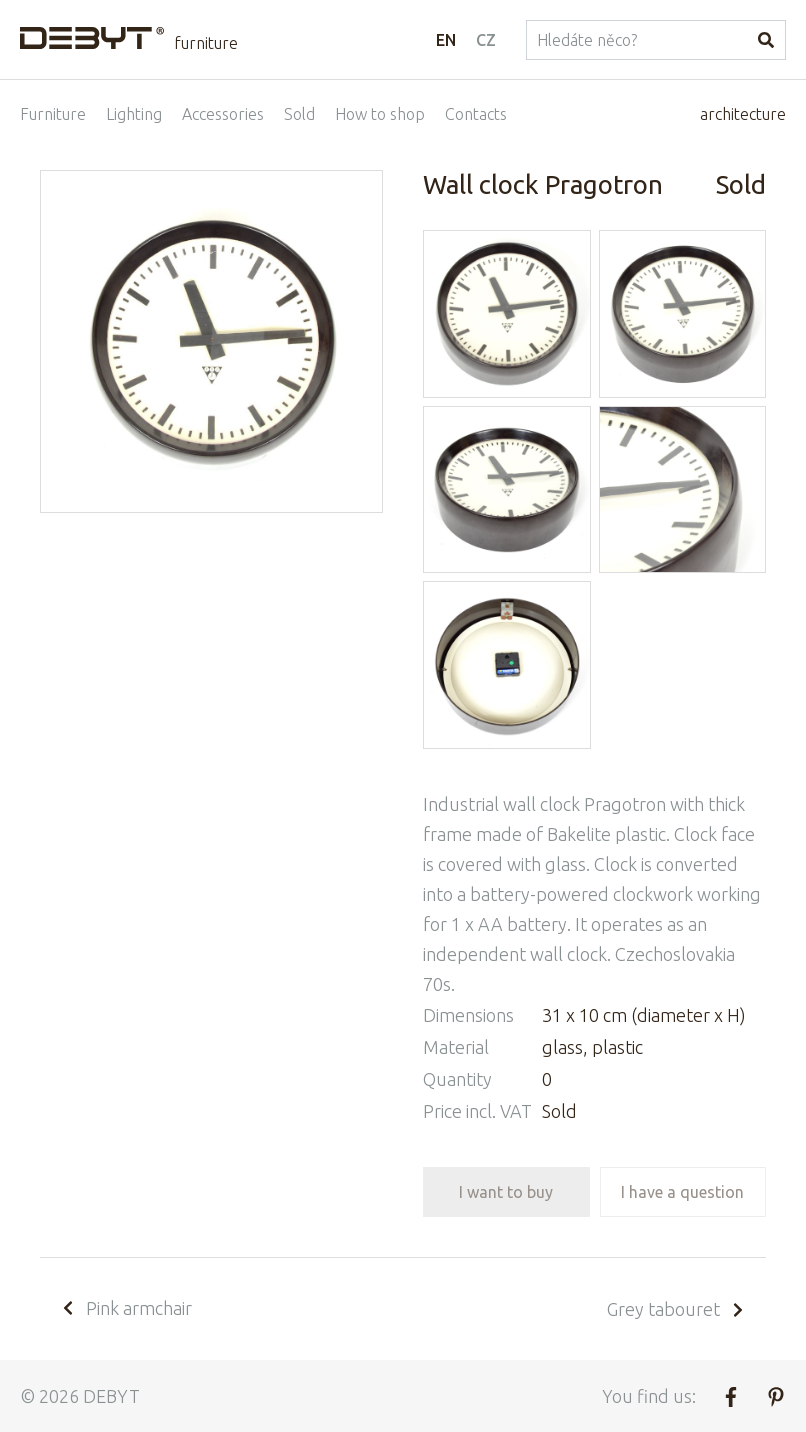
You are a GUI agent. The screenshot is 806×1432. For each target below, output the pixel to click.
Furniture (53, 114)
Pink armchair (126, 1308)
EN (446, 40)
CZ (486, 40)
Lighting (134, 114)
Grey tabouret (676, 1309)
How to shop (380, 114)
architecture (743, 114)
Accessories (223, 114)
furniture (206, 43)
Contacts (476, 114)
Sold (299, 114)
